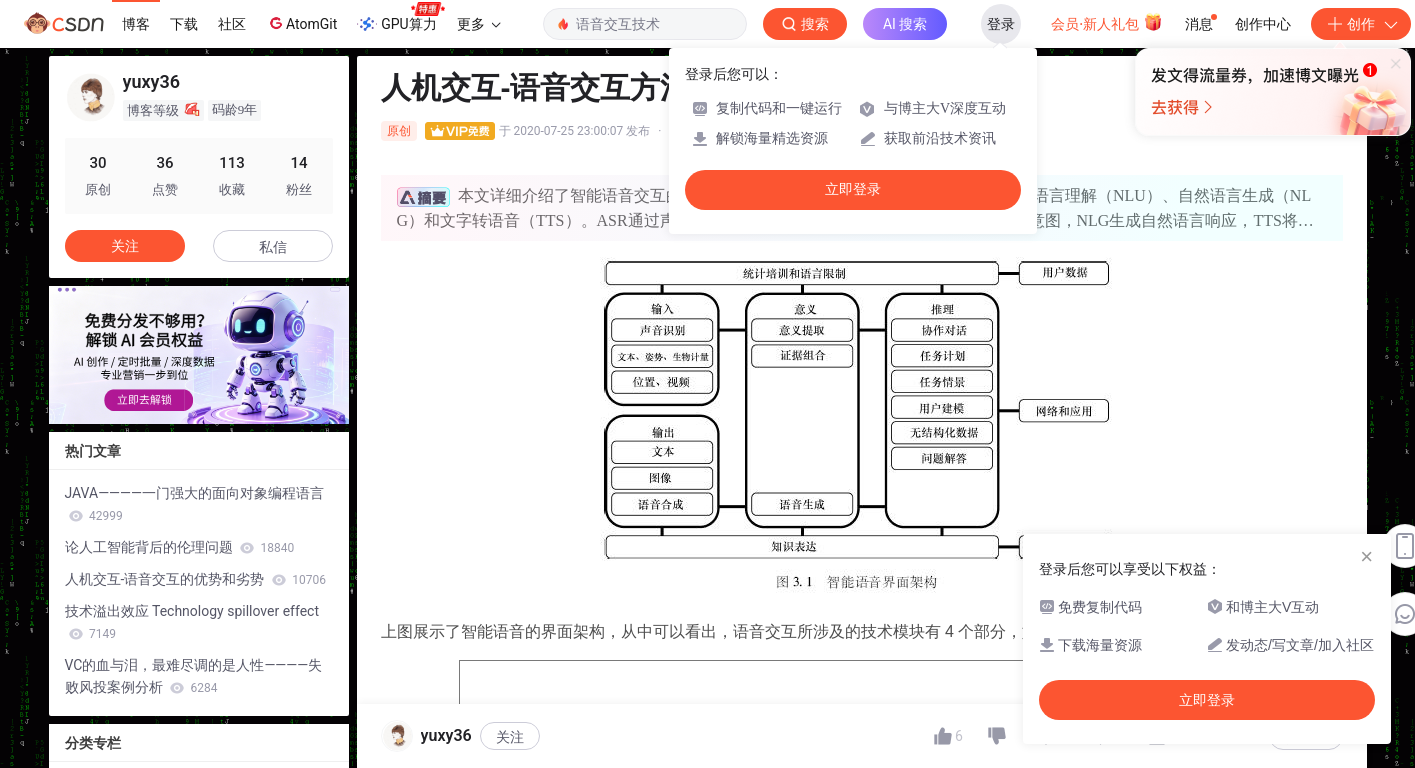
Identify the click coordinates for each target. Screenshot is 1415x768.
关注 (510, 737)
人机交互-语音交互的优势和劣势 (196, 579)
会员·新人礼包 (1106, 22)
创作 (1361, 24)
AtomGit (301, 23)
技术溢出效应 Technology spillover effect (192, 622)
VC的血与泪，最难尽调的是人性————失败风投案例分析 (194, 676)
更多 (479, 24)
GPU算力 (400, 18)
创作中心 (1263, 24)
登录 (1001, 24)
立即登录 (853, 189)
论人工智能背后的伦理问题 (180, 547)
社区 (232, 24)
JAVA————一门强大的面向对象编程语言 (194, 504)
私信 (273, 247)
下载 (184, 24)
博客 (136, 24)
